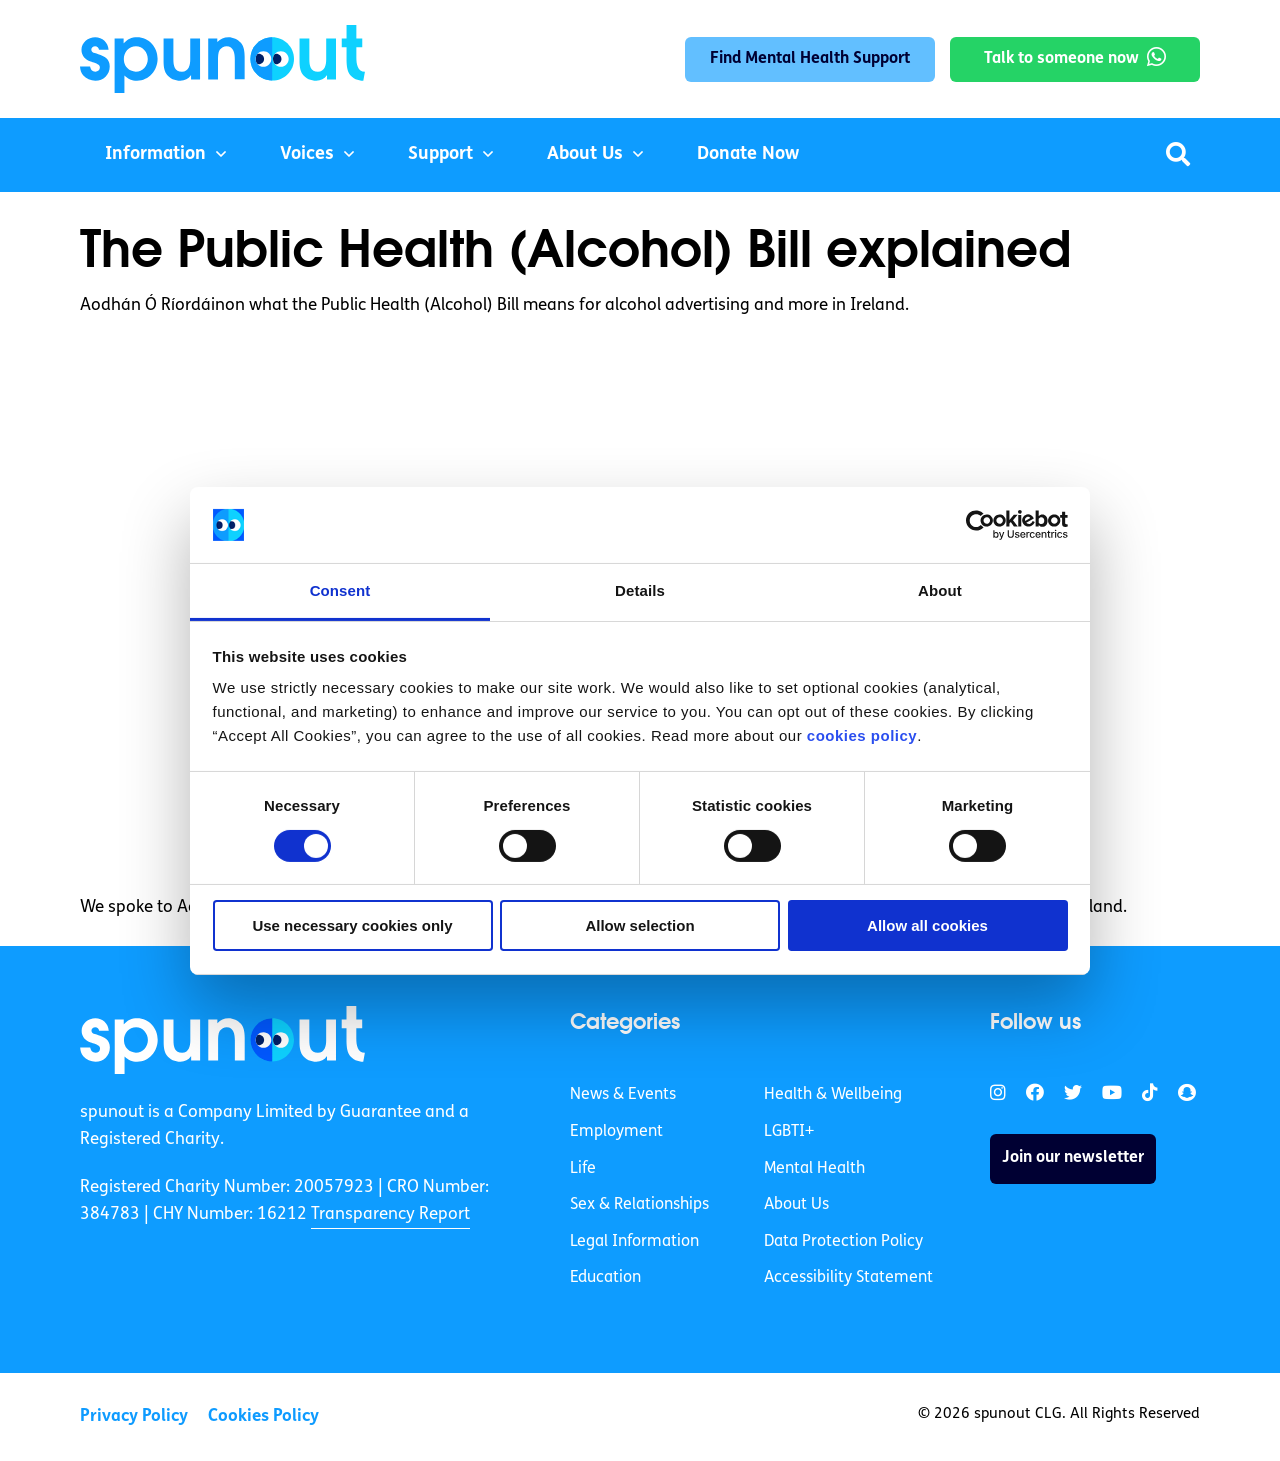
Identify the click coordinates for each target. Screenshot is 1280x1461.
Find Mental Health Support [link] (810, 59)
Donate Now (748, 154)
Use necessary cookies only (352, 925)
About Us (585, 154)
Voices (307, 154)
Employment (616, 1132)
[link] (222, 1040)
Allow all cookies (927, 925)
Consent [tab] (340, 590)
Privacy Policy (134, 1416)
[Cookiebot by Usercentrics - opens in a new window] (980, 525)
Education (605, 1278)
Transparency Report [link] (390, 1214)
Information (155, 154)
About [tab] (940, 590)
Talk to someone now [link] (1061, 59)
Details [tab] (640, 590)
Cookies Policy (263, 1416)
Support (440, 154)
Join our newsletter (1073, 1158)
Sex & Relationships (639, 1205)
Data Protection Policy (843, 1242)
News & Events (623, 1095)
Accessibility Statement (848, 1278)
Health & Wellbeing (833, 1095)
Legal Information (634, 1242)
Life (583, 1169)
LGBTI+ (789, 1132)
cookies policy (862, 735)
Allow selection (639, 925)
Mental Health (814, 1169)
